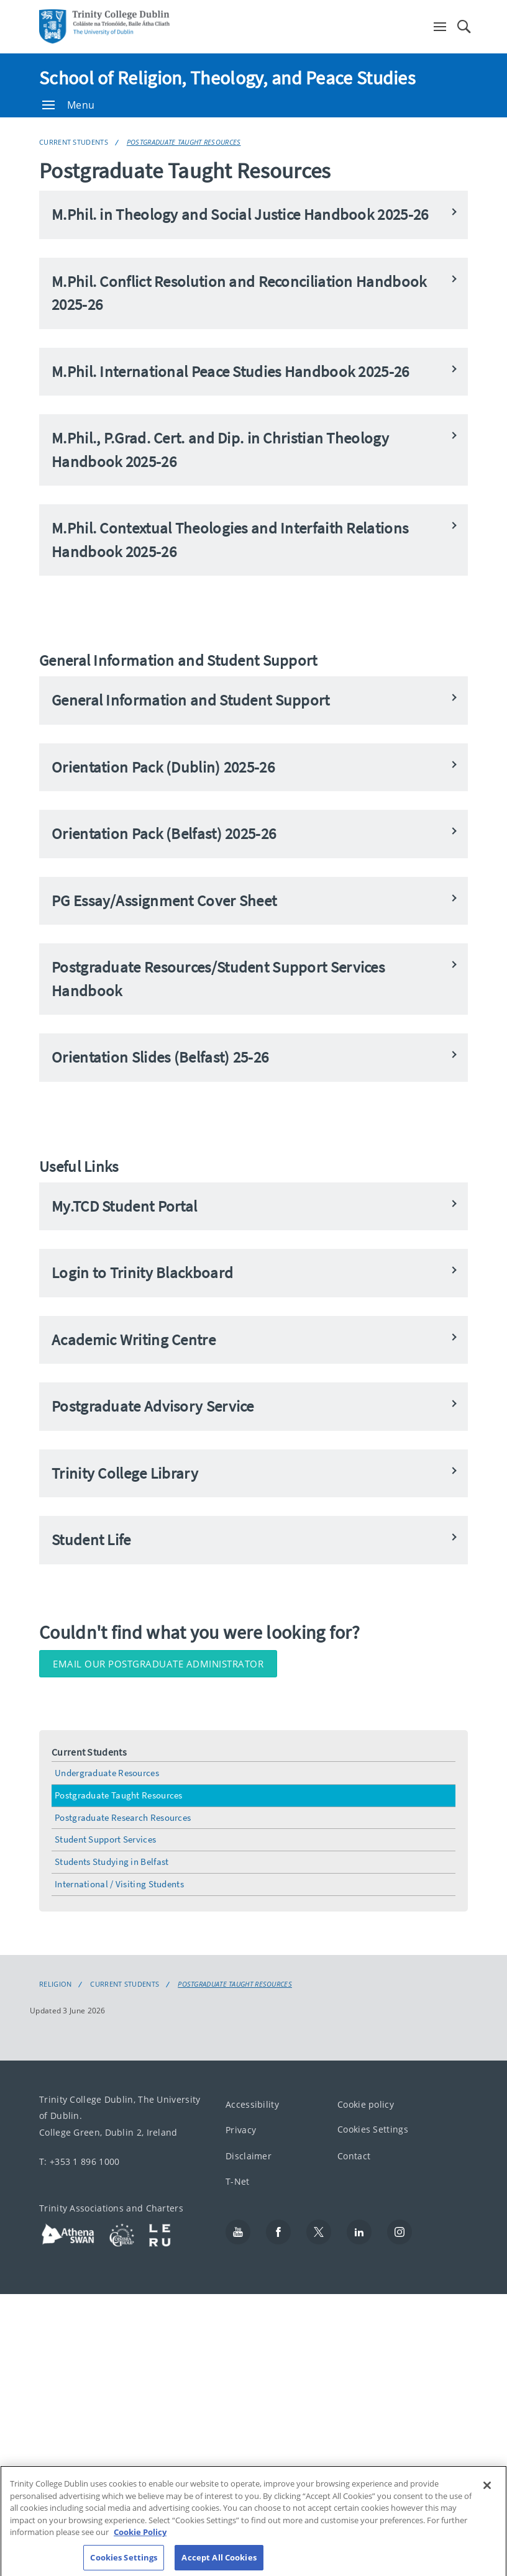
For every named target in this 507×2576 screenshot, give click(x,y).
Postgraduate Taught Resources (184, 142)
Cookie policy (365, 2104)
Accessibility (252, 2104)
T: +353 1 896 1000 (79, 2161)
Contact (353, 2155)
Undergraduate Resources (107, 1773)
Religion (55, 1984)
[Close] (487, 2495)
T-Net (238, 2181)
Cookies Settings (372, 2129)
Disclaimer (249, 2155)
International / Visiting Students (119, 1884)
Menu (68, 105)
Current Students (73, 142)
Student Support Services (105, 1839)
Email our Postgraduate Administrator (158, 1664)
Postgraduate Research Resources (123, 1817)
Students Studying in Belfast (111, 1861)
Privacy (241, 2130)
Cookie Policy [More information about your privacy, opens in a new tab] (140, 2541)
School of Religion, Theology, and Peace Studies (227, 77)
